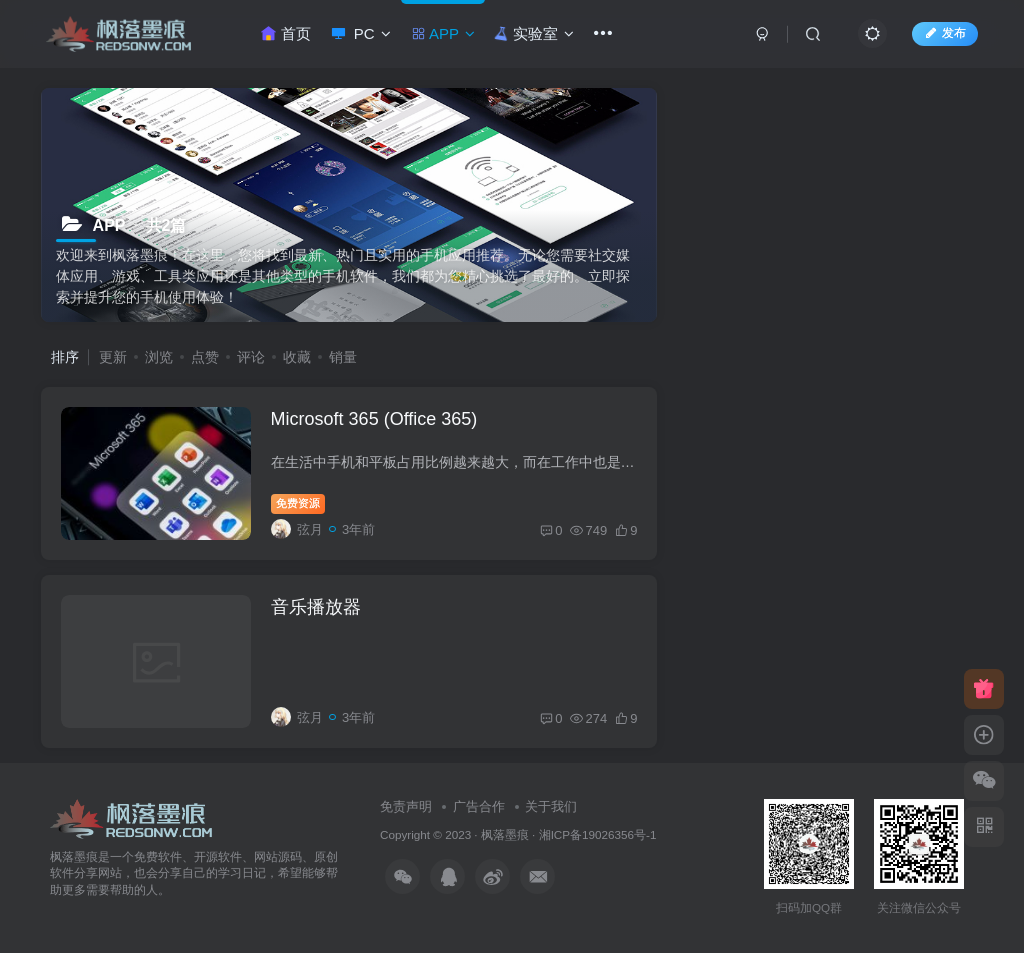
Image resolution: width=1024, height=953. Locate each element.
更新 (113, 357)
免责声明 (406, 806)
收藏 (297, 357)
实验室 (533, 33)
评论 (251, 357)
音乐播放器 (316, 607)
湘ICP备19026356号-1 (598, 834)
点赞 (205, 357)
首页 (285, 33)
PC (361, 33)
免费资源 (298, 503)
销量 (343, 357)
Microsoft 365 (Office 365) (374, 419)
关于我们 (551, 806)
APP (443, 33)
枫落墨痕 (505, 834)
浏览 (159, 357)
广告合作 (479, 806)
